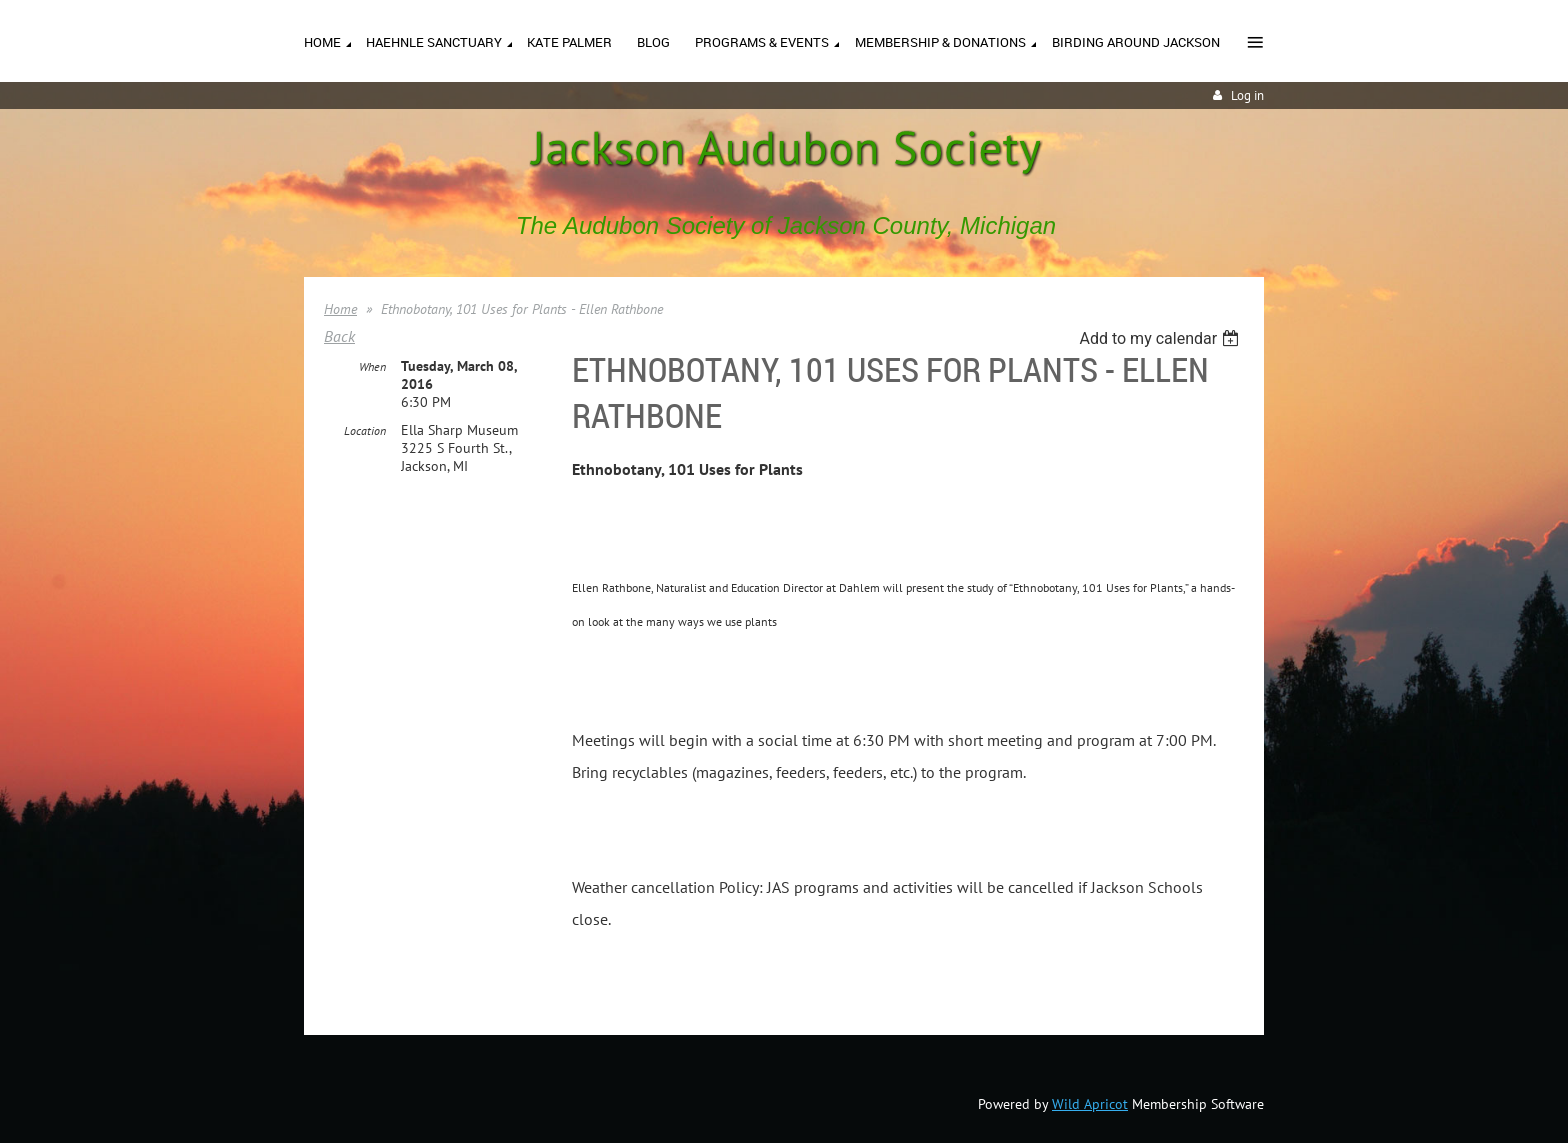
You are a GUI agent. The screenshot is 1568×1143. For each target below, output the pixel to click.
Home (340, 309)
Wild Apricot (1090, 1104)
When (372, 366)
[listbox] (1161, 338)
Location (365, 430)
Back (339, 336)
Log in (1247, 95)
